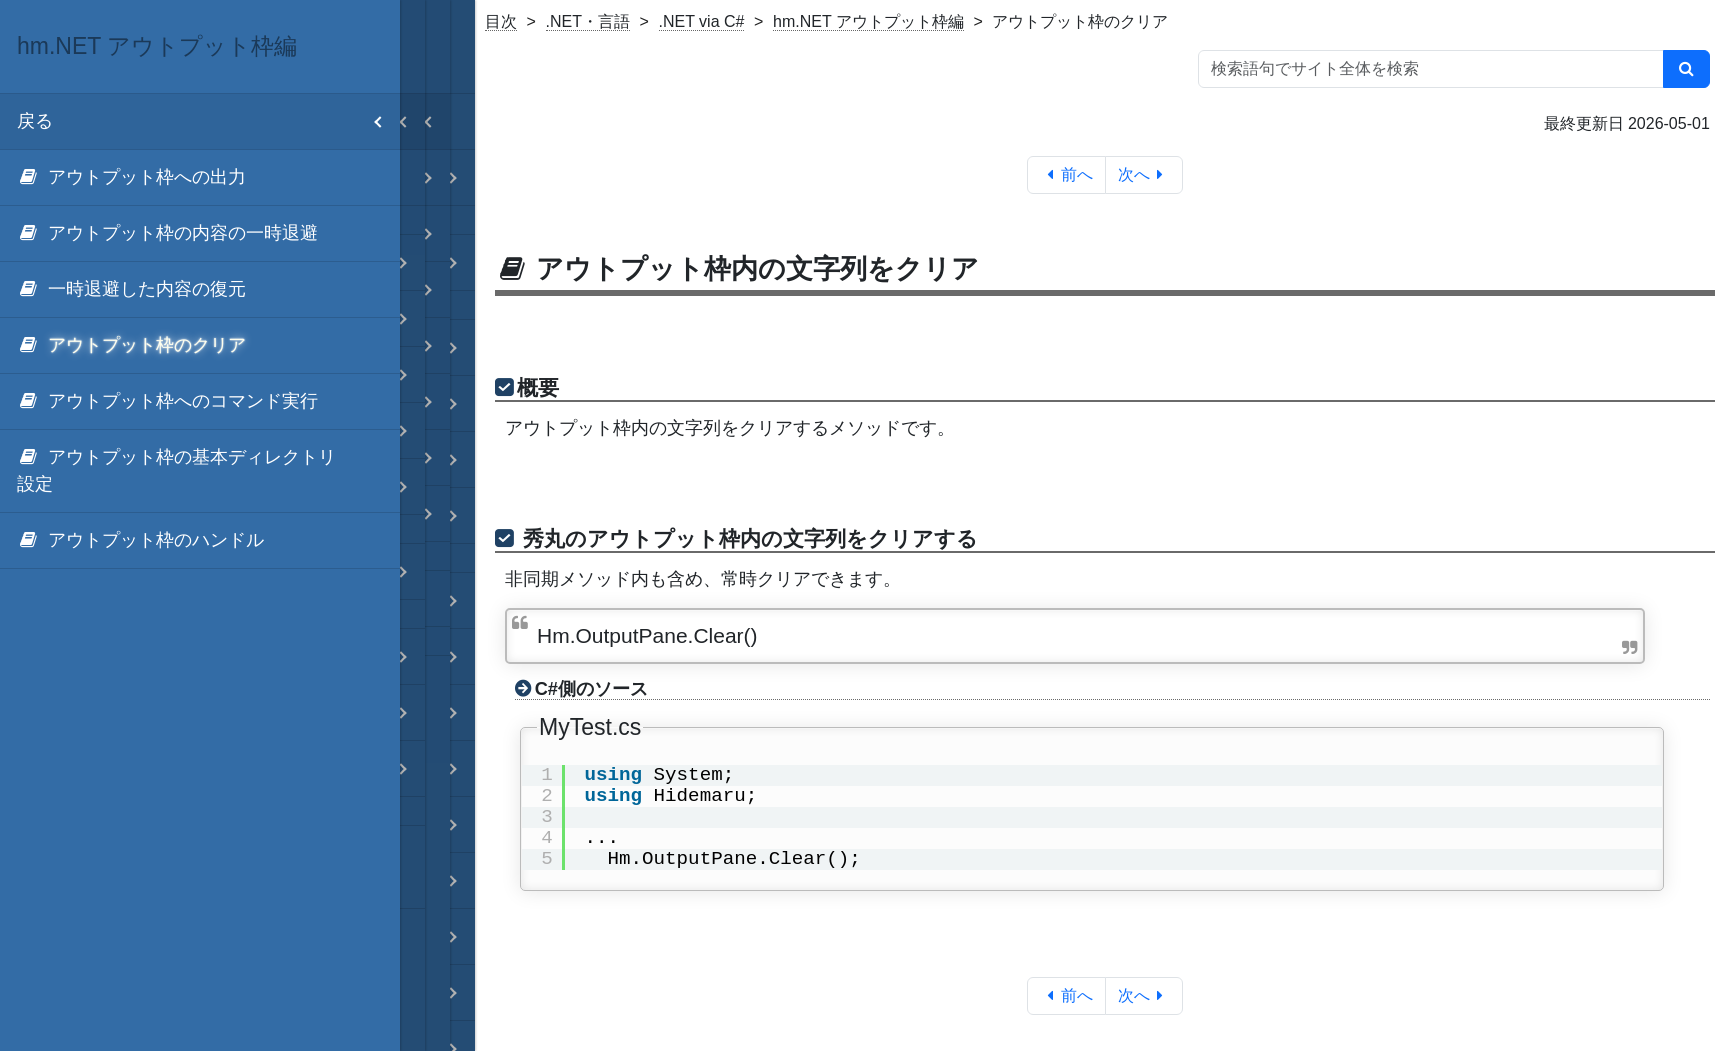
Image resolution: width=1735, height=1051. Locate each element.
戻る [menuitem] (208, 121)
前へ (1066, 174)
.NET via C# (702, 21)
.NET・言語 (588, 21)
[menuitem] (200, 178)
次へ (1144, 174)
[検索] (1686, 69)
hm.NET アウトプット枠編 (868, 21)
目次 (501, 21)
